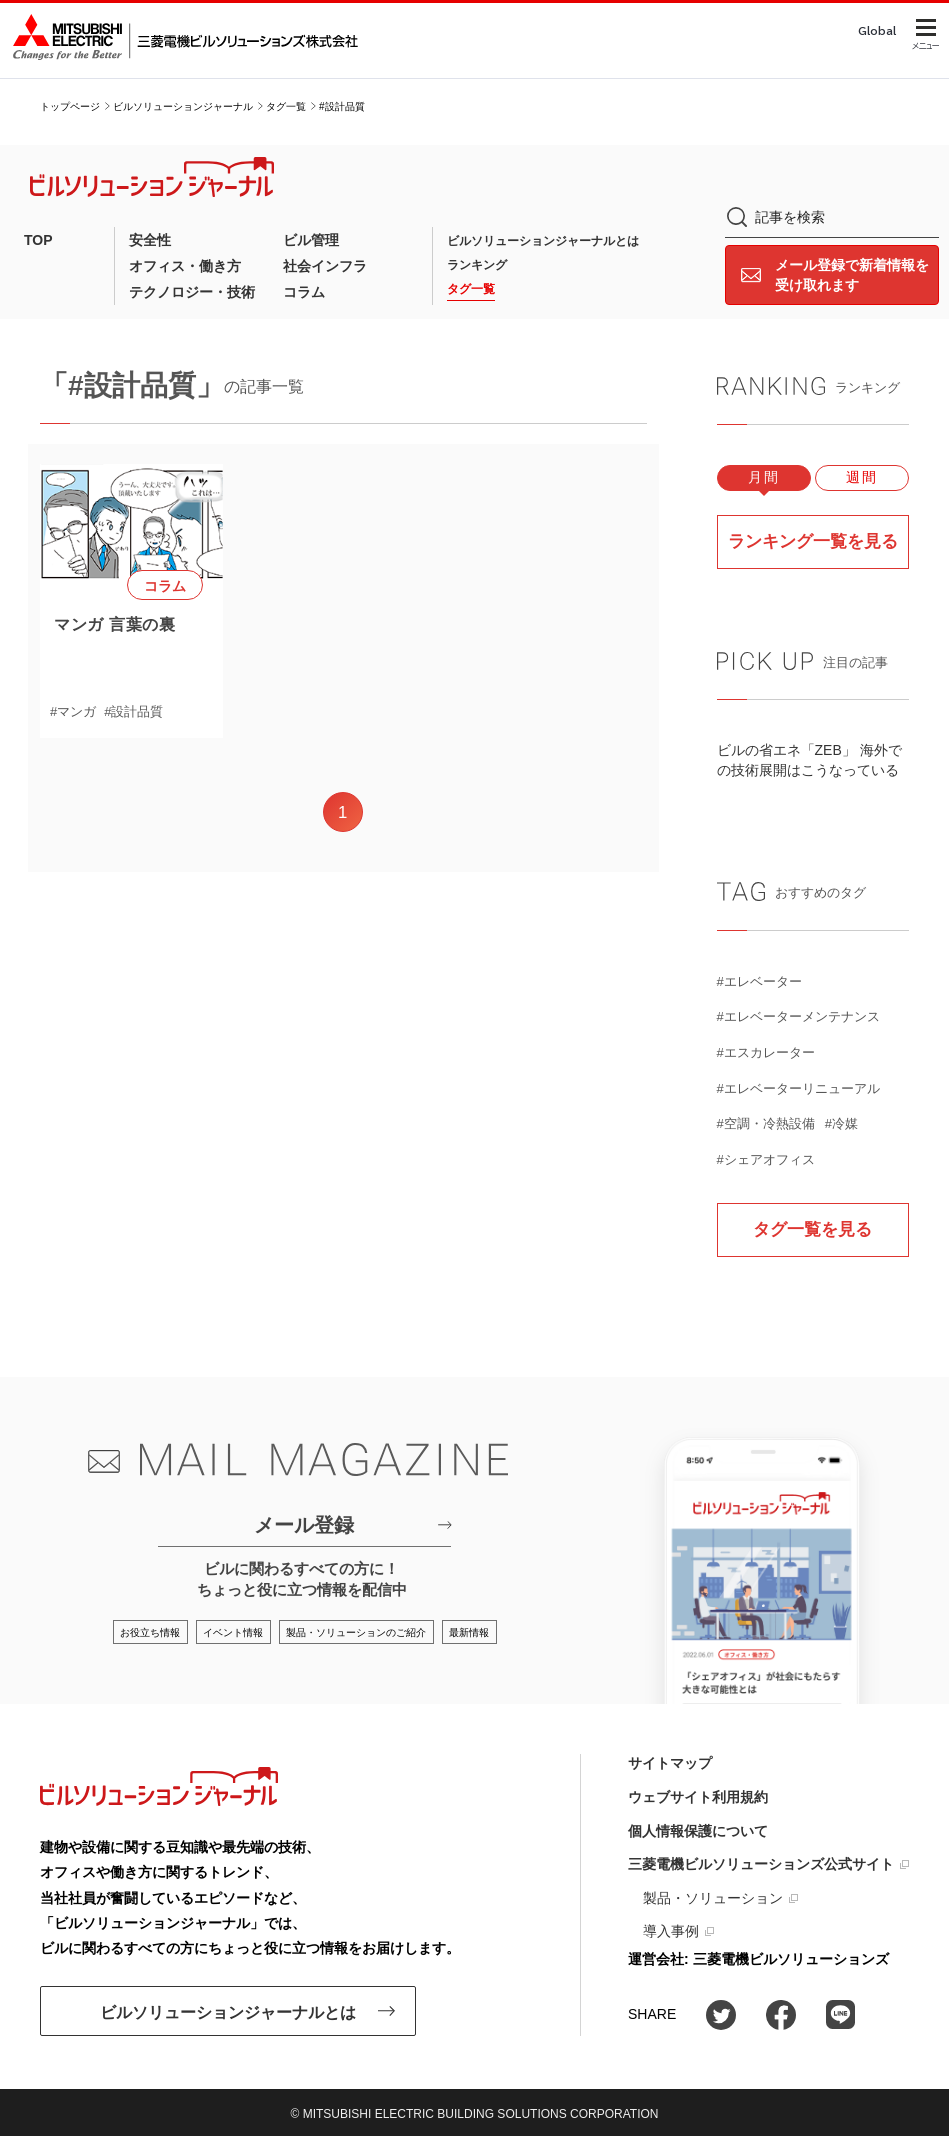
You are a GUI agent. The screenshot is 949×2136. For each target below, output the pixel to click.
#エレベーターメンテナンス (798, 1016)
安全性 (150, 240)
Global (877, 31)
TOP (38, 240)
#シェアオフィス (766, 1158)
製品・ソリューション (713, 1898)
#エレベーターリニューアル (798, 1087)
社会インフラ (325, 266)
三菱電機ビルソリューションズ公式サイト (761, 1864)
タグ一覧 (286, 106)
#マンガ (73, 711)
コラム (304, 292)
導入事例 (671, 1931)
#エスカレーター (766, 1052)
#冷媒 (841, 1123)
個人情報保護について (698, 1830)
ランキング (477, 265)
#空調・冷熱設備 (766, 1123)
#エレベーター (759, 980)
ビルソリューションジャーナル (183, 106)
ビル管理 (311, 240)
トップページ (70, 106)
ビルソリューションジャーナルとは (543, 241)
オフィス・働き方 (185, 266)
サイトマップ (670, 1763)
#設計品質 (133, 711)
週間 (861, 478)
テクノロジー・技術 (192, 292)
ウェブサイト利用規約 (698, 1797)
